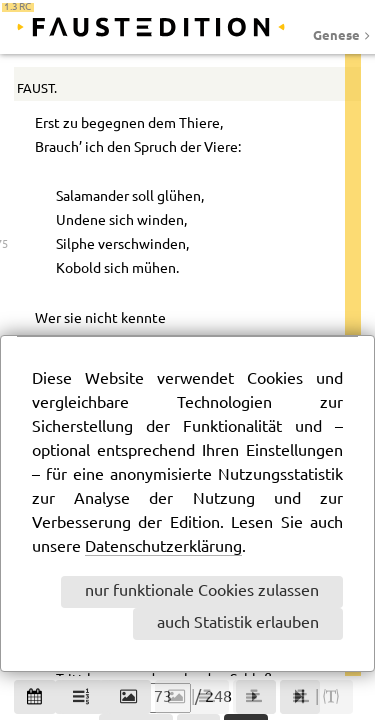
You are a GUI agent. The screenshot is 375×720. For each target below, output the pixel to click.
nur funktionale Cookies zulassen (202, 591)
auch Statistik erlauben (238, 623)
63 (331, 75)
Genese (336, 35)
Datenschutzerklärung (163, 547)
